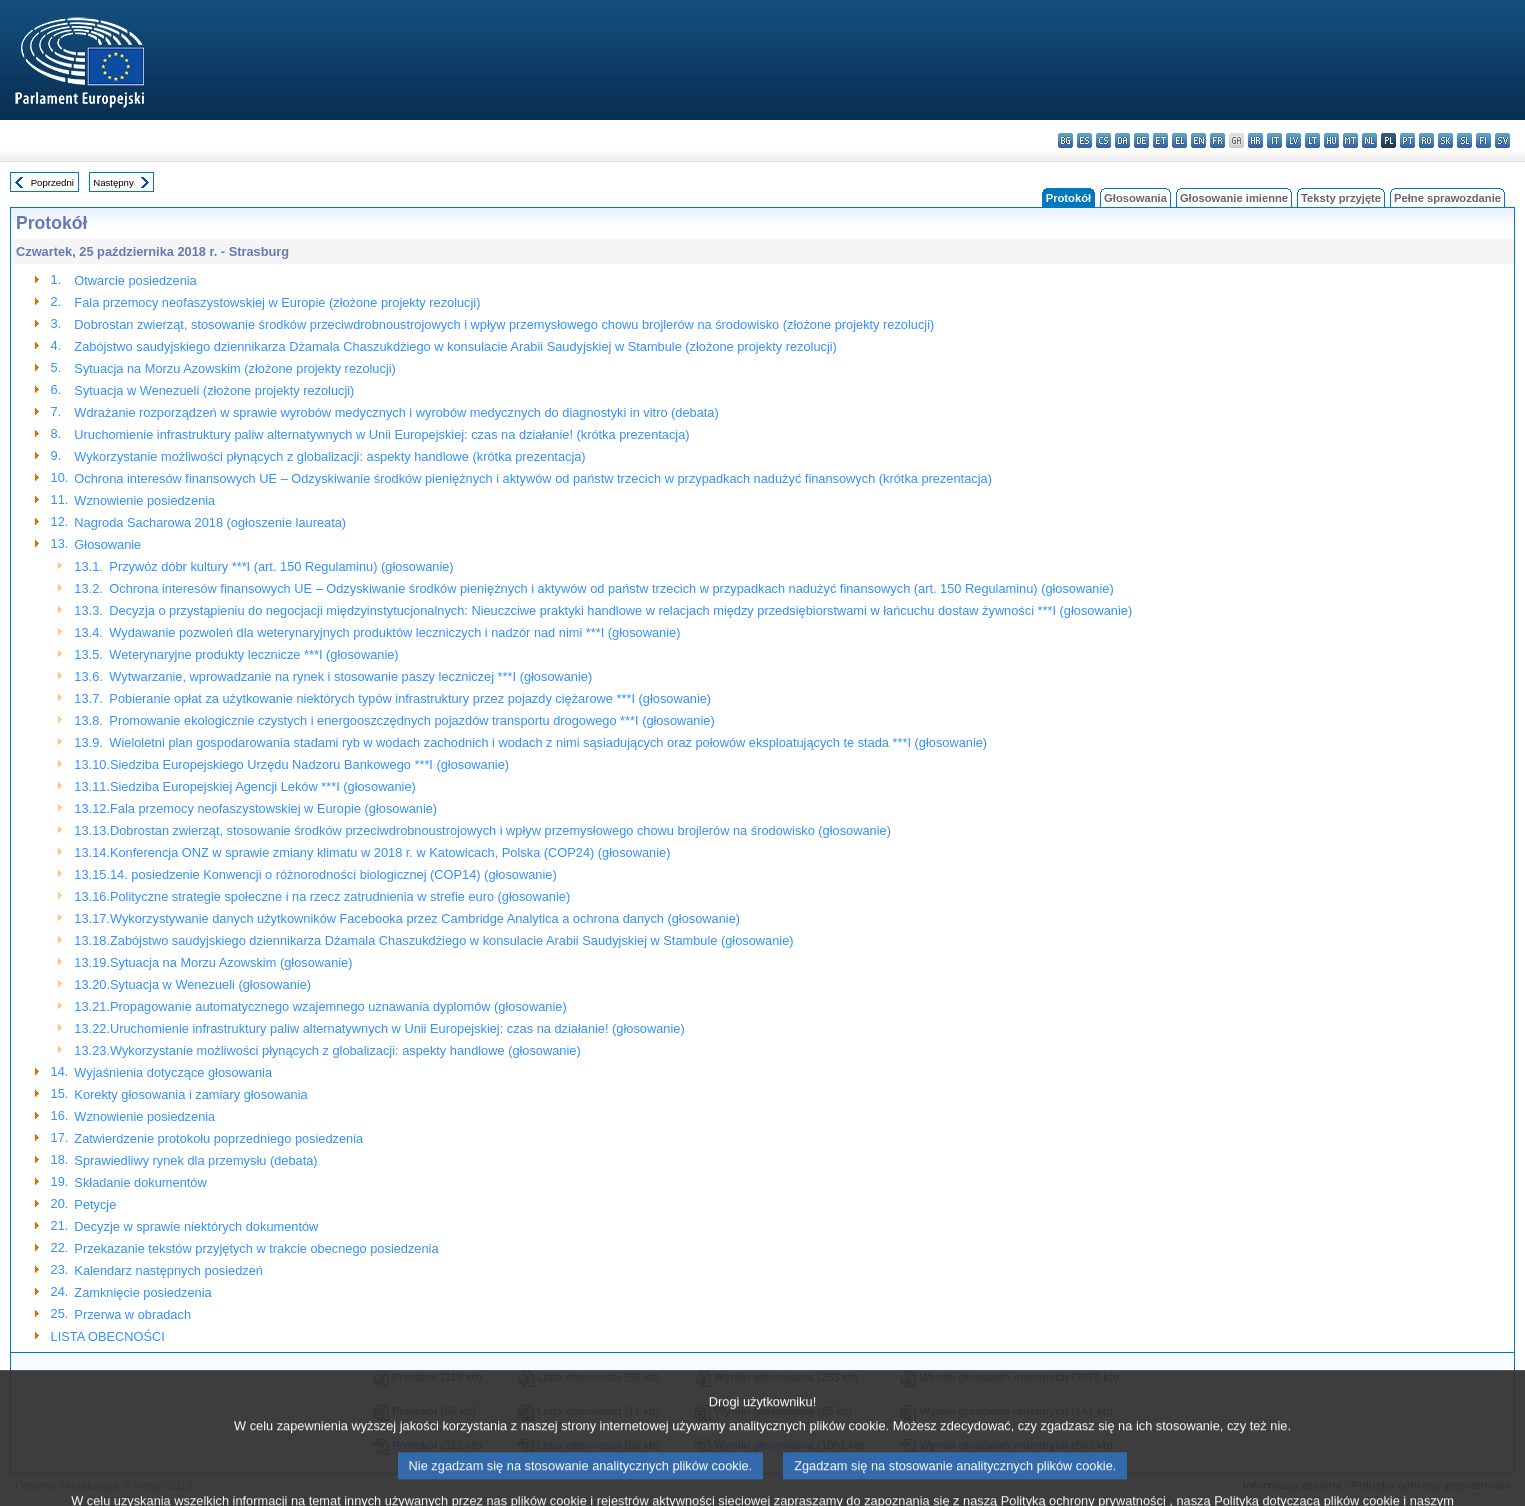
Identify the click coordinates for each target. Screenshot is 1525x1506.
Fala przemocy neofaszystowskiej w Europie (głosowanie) (273, 808)
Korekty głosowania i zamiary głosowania (190, 1094)
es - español (1084, 140)
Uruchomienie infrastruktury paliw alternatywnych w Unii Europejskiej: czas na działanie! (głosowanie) (397, 1028)
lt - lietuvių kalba (1312, 140)
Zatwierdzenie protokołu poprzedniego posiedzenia (218, 1138)
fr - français (1217, 140)
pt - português (1407, 140)
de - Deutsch (1141, 140)
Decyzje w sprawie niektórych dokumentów (196, 1226)
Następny (113, 182)
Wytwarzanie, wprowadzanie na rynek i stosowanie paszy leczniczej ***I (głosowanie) (350, 676)
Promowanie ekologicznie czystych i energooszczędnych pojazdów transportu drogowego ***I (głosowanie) (411, 720)
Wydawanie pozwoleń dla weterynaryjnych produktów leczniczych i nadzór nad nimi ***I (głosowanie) (394, 632)
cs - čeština (1103, 140)
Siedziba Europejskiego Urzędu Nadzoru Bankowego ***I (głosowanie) (309, 764)
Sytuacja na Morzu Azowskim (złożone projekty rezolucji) (234, 368)
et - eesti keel (1160, 140)
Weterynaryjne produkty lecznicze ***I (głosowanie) (253, 654)
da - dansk (1122, 140)
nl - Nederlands (1369, 140)
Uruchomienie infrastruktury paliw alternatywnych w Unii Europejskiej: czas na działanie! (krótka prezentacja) (381, 434)
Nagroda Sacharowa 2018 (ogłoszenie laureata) (210, 522)
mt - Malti (1350, 140)
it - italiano (1274, 140)
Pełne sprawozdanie (1447, 198)
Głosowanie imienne (1234, 198)
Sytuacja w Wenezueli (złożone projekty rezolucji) (214, 390)
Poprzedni (52, 182)
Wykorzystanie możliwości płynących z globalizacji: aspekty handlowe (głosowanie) (345, 1050)
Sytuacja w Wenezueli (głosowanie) (210, 984)
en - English (1198, 140)
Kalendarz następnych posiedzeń (168, 1270)
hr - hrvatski (1255, 140)
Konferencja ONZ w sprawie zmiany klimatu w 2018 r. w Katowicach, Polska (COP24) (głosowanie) (390, 852)
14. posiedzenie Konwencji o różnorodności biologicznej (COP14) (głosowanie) (333, 874)
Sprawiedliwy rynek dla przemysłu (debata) (195, 1160)
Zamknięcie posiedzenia (142, 1292)
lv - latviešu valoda (1293, 140)
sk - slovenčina (1445, 140)
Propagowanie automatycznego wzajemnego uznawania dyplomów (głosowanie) (338, 1006)
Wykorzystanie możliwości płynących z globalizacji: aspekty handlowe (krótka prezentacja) (329, 456)
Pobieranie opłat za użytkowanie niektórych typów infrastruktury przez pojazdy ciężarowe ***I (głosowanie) (410, 698)
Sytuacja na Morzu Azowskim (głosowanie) (231, 962)
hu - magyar (1331, 140)
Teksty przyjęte (1341, 198)
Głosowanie (107, 544)
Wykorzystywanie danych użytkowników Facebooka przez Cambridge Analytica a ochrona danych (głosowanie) (425, 918)
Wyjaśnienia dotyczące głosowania (173, 1072)
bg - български (1065, 140)
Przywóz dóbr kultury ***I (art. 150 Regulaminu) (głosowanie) (281, 566)
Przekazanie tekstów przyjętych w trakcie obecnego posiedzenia (256, 1248)
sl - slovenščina (1464, 140)
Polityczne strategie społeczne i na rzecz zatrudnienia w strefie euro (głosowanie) (340, 896)
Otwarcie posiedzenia (135, 280)
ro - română (1426, 140)
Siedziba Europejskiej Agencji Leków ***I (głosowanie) (263, 786)
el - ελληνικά (1179, 140)
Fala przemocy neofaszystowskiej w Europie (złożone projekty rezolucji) (277, 302)
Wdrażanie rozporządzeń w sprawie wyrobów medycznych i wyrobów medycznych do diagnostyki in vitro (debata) (396, 412)
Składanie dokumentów (140, 1182)
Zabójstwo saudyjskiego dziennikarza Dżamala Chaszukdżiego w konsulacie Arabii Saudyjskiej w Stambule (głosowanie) (452, 940)
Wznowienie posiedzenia (144, 500)
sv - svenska (1502, 140)
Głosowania (1135, 198)
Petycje (95, 1204)
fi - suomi (1483, 140)
